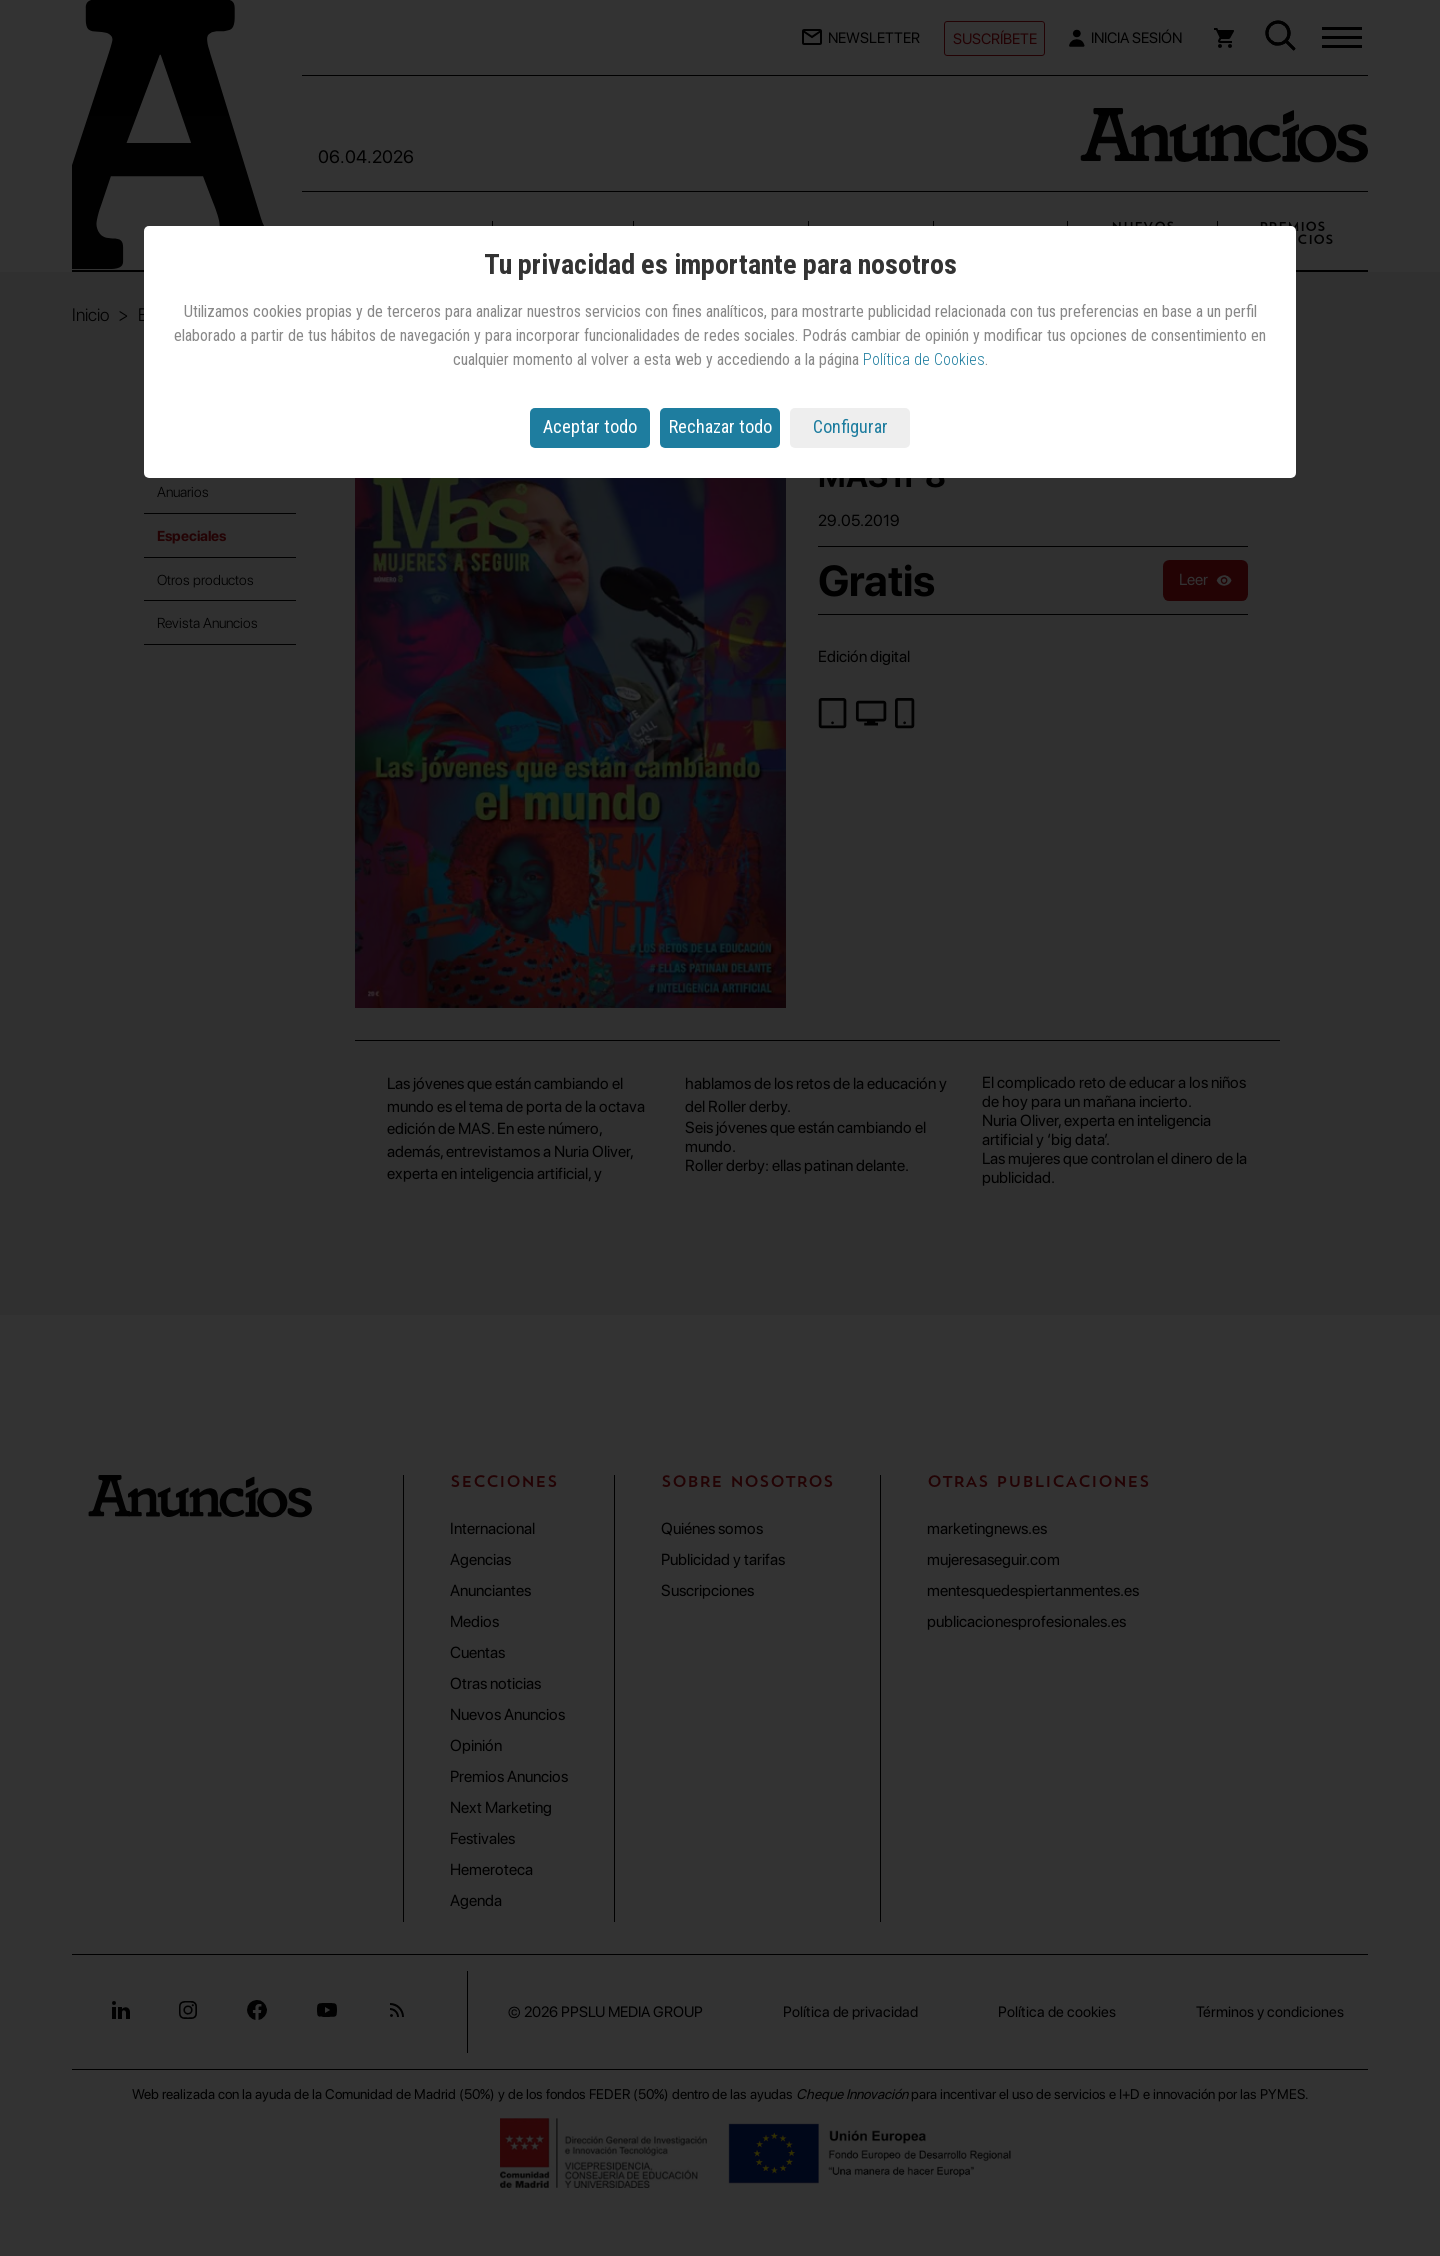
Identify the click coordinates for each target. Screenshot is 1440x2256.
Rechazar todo (720, 426)
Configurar (850, 426)
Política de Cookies (924, 359)
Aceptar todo (590, 426)
